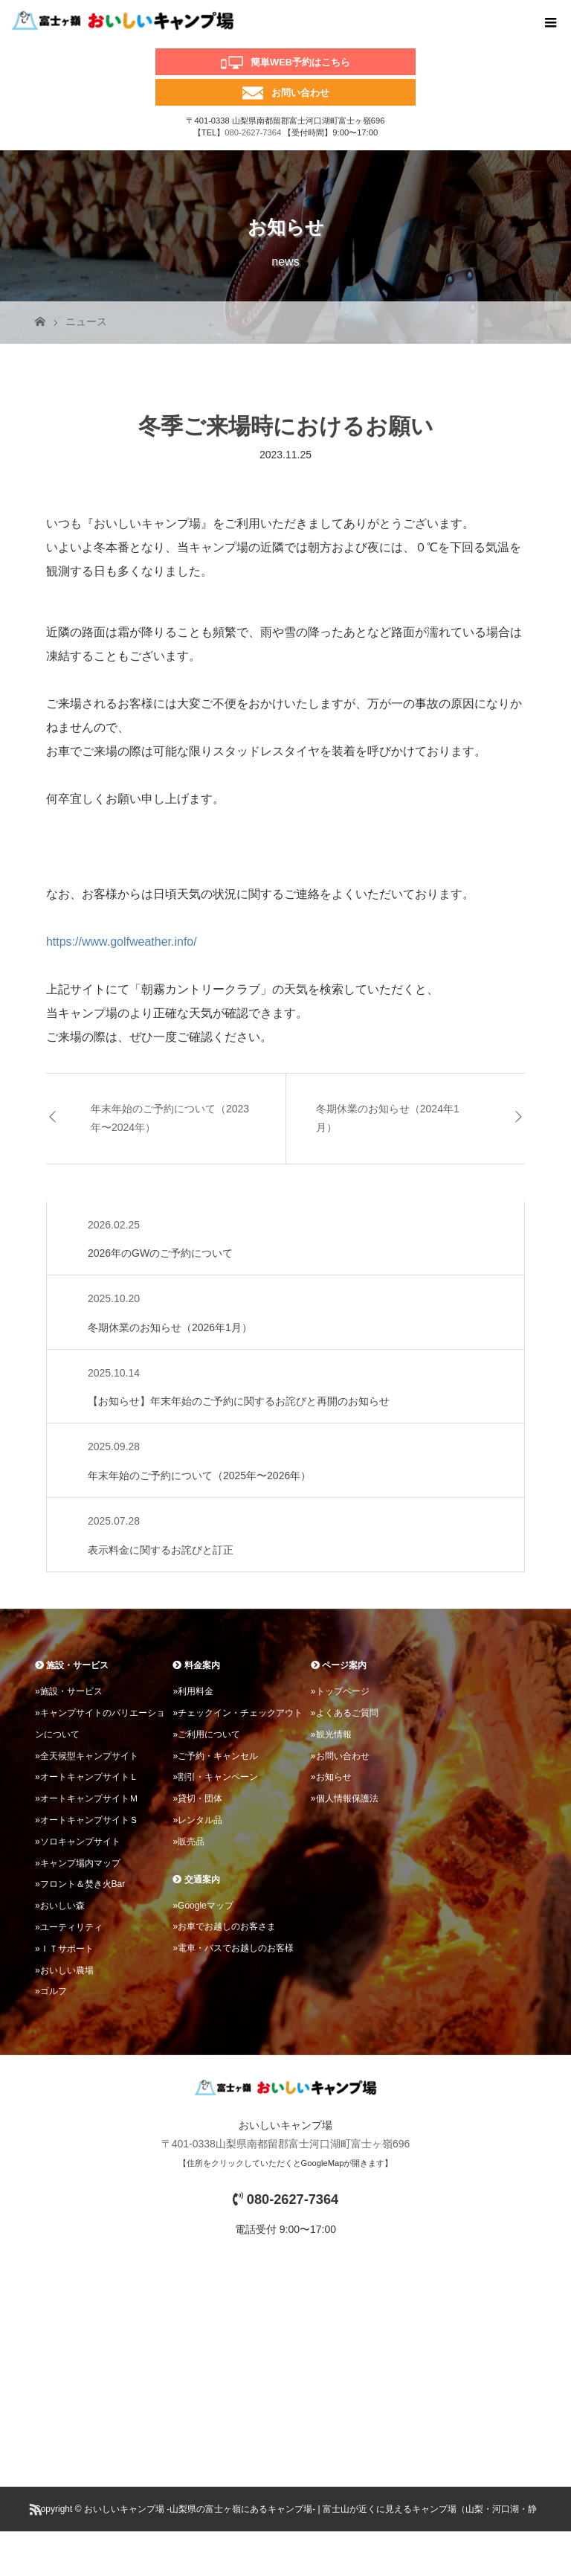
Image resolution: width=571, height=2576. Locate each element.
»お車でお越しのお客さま (224, 1926)
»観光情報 (331, 1734)
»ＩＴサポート (64, 1949)
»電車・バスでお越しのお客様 (233, 1948)
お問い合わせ (300, 92)
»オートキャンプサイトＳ (86, 1820)
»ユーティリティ (69, 1927)
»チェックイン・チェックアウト (237, 1713)
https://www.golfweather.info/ (121, 941)
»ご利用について (206, 1734)
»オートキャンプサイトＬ (86, 1777)
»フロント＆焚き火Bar (80, 1884)
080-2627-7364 (253, 132)
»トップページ (340, 1691)
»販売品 (188, 1841)
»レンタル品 (197, 1820)
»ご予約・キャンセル (215, 1756)
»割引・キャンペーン (215, 1777)
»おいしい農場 (64, 1970)
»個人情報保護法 (344, 1798)
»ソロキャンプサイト (77, 1841)
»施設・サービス (69, 1691)
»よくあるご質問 (344, 1713)
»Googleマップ (202, 1905)
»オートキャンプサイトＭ (86, 1798)
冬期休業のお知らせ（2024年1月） (387, 1118)
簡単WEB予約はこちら (300, 62)
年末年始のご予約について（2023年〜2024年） (170, 1118)
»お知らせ (331, 1777)
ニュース (86, 321)
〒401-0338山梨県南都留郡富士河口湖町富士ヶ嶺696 (285, 2144)
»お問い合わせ (340, 1756)
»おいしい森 (60, 1905)
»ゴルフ (51, 1991)
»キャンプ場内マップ (77, 1863)
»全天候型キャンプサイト (86, 1756)
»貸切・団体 (197, 1798)
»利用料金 (192, 1691)
